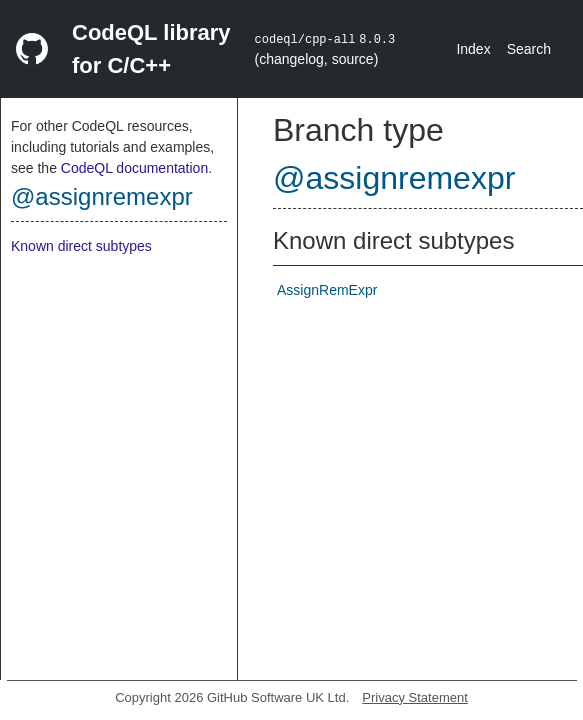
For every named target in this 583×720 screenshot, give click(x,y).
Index (473, 49)
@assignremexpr (102, 196)
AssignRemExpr (327, 290)
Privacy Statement (415, 697)
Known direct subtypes (81, 246)
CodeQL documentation (134, 168)
